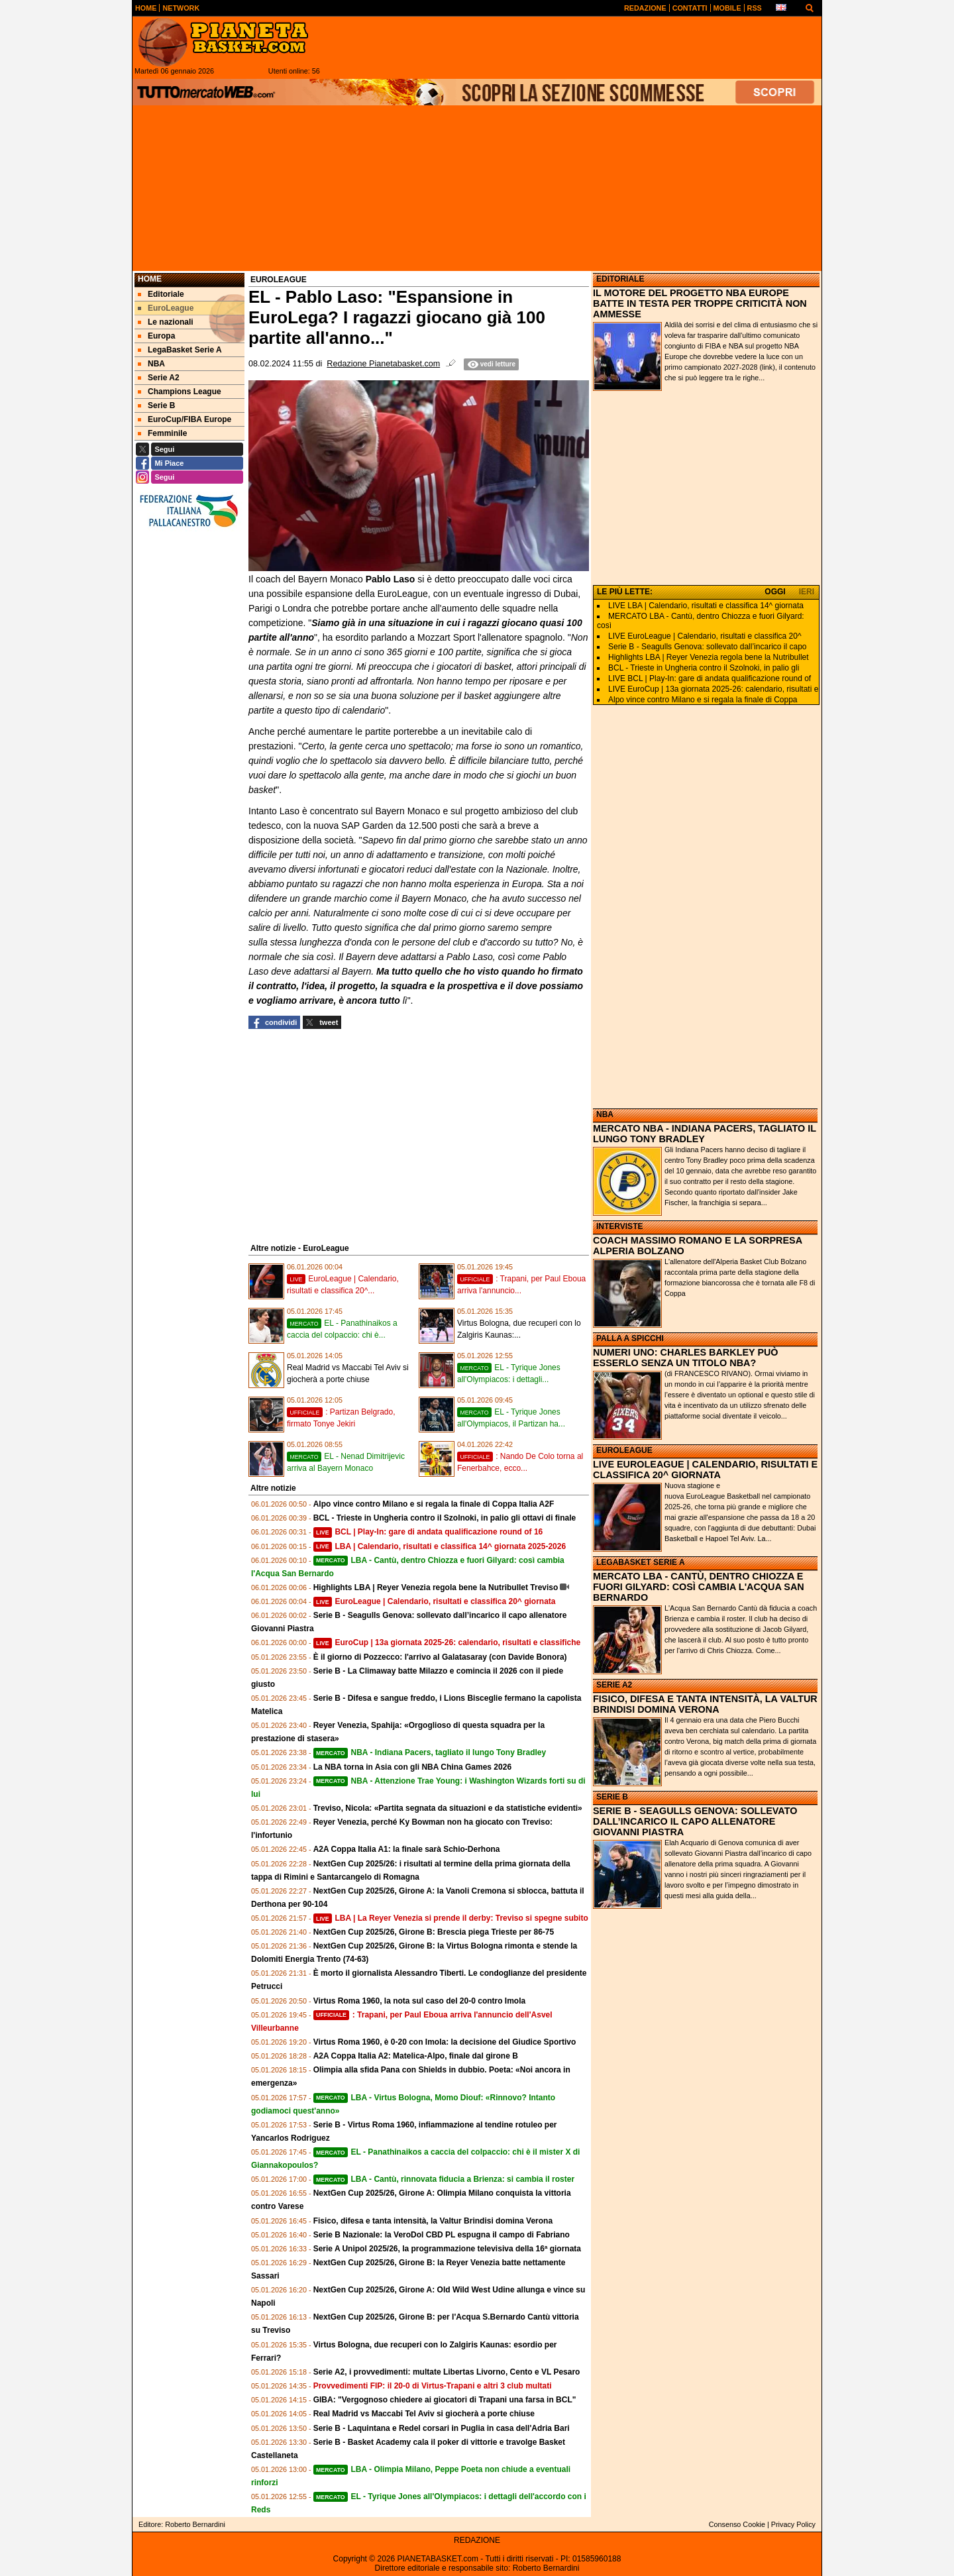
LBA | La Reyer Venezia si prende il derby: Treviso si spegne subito (450, 1918)
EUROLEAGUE (624, 1450)
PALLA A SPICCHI (630, 1338)
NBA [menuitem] (151, 363)
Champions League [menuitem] (179, 391)
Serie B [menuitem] (156, 405)
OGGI (775, 591)
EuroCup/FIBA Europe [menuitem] (184, 419)
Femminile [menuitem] (162, 433)
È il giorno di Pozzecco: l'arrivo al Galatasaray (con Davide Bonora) (440, 1657)
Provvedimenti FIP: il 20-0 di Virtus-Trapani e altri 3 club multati (432, 2385)
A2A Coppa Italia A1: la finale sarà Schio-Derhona (406, 1849)
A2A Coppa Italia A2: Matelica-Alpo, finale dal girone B (415, 2056)
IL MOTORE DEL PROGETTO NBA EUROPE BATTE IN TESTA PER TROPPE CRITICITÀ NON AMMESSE (700, 303)
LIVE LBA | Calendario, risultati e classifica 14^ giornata (706, 605)
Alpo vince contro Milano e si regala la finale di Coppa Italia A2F (434, 1504)
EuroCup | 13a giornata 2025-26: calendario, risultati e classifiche (447, 1642)
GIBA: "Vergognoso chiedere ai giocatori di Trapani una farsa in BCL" (444, 2399)
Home (150, 279)
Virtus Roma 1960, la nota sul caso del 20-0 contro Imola (419, 2001)
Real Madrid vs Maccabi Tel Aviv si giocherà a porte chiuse (424, 2413)
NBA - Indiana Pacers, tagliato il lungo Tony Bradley (430, 1752)
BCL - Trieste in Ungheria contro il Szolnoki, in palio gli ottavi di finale (444, 1518)
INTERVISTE (619, 1226)
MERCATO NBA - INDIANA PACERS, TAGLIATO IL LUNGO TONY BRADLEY (704, 1133)
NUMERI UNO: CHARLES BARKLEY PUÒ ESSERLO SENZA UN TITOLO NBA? (685, 1357)
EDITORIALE (620, 279)
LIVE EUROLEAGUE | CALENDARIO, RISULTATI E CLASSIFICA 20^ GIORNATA (705, 1469)
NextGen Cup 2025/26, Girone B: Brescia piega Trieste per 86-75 (434, 1932)
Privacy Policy (793, 2524)
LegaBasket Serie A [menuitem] (180, 349)
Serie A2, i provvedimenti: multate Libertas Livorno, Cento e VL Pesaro (446, 2372)
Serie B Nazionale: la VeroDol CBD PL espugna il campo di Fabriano (441, 2234)
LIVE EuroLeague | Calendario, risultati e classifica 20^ (705, 636)
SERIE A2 (614, 1685)
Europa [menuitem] (156, 336)
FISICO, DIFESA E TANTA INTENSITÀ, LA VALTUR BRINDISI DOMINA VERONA (705, 1704)
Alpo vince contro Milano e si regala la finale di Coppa (703, 699)
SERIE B (612, 1796)
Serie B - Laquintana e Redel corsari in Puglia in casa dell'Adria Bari (441, 2428)
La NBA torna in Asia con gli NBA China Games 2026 (412, 1767)
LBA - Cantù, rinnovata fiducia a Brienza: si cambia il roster (443, 2179)
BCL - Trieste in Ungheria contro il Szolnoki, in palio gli (703, 667)
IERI (806, 591)
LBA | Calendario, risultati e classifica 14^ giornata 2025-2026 (439, 1546)
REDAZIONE (477, 2540)
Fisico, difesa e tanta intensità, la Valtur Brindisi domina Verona (433, 2221)
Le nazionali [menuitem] (165, 322)
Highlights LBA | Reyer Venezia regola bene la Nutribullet (708, 657)
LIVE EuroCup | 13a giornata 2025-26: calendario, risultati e (713, 689)
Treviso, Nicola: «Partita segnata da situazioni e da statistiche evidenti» (447, 1808)
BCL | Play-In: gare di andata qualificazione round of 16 (428, 1531)
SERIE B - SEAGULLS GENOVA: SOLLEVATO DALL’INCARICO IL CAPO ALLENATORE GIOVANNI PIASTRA (695, 1821)
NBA (604, 1114)
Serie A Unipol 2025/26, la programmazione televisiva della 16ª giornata (447, 2248)
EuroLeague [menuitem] (165, 308)
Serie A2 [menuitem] (159, 377)
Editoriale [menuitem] (161, 294)
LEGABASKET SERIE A (640, 1562)
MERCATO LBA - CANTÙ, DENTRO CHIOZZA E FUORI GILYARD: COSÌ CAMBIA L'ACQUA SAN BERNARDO (698, 1587)
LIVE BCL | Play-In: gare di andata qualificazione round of (709, 678)
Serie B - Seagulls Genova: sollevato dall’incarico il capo (707, 646)
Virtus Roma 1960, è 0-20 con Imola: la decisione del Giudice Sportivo (444, 2042)
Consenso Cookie (737, 2524)
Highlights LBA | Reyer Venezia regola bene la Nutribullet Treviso (435, 1587)
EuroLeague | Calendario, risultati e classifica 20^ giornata (434, 1601)
